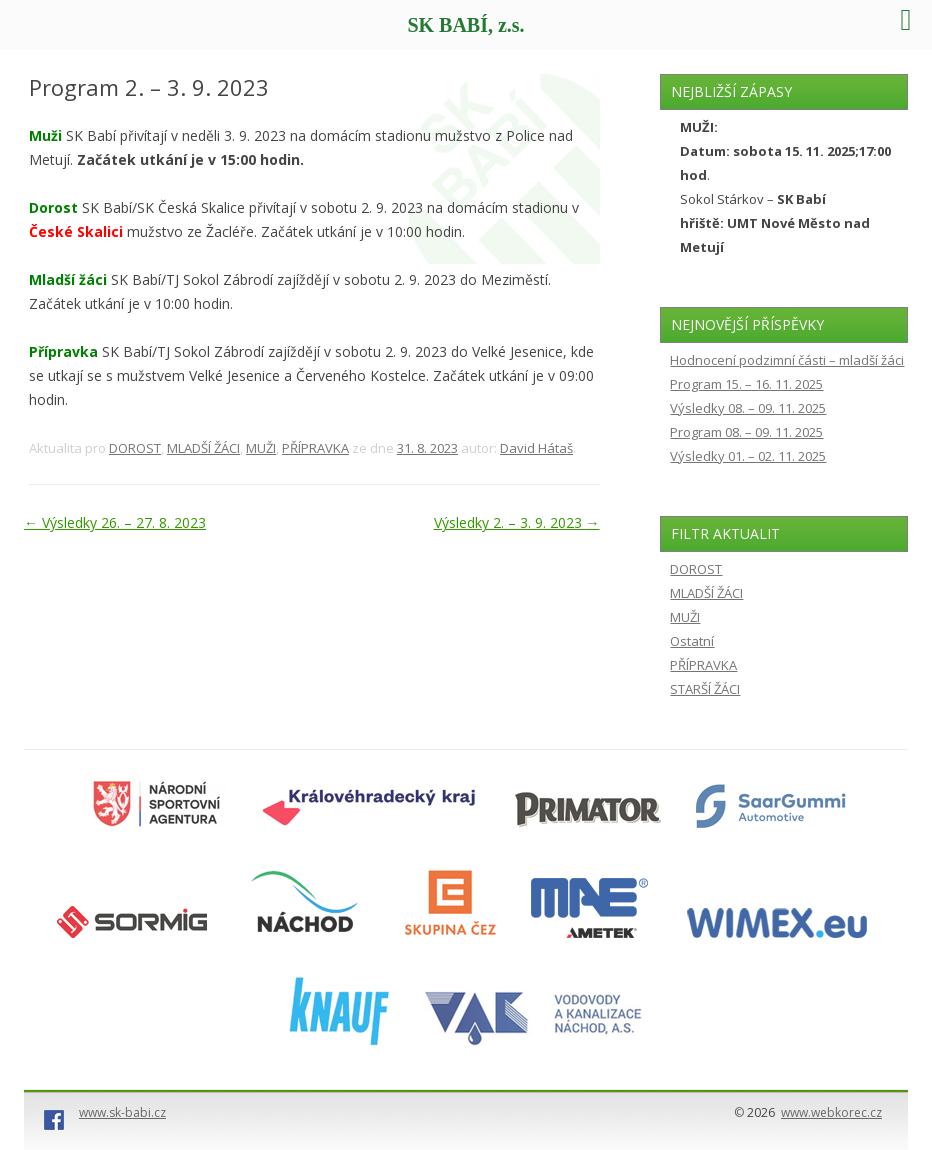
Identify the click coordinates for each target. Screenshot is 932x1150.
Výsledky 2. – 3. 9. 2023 (517, 522)
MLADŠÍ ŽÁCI (203, 448)
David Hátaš (536, 448)
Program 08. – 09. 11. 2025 (746, 432)
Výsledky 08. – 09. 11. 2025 (748, 408)
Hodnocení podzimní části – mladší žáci (787, 360)
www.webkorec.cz (831, 1112)
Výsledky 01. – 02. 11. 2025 (748, 456)
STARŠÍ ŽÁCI (705, 689)
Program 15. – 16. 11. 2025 (746, 384)
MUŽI (261, 448)
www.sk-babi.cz (122, 1112)
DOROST (135, 448)
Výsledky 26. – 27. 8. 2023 (115, 522)
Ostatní (692, 641)
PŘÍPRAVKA (315, 448)
